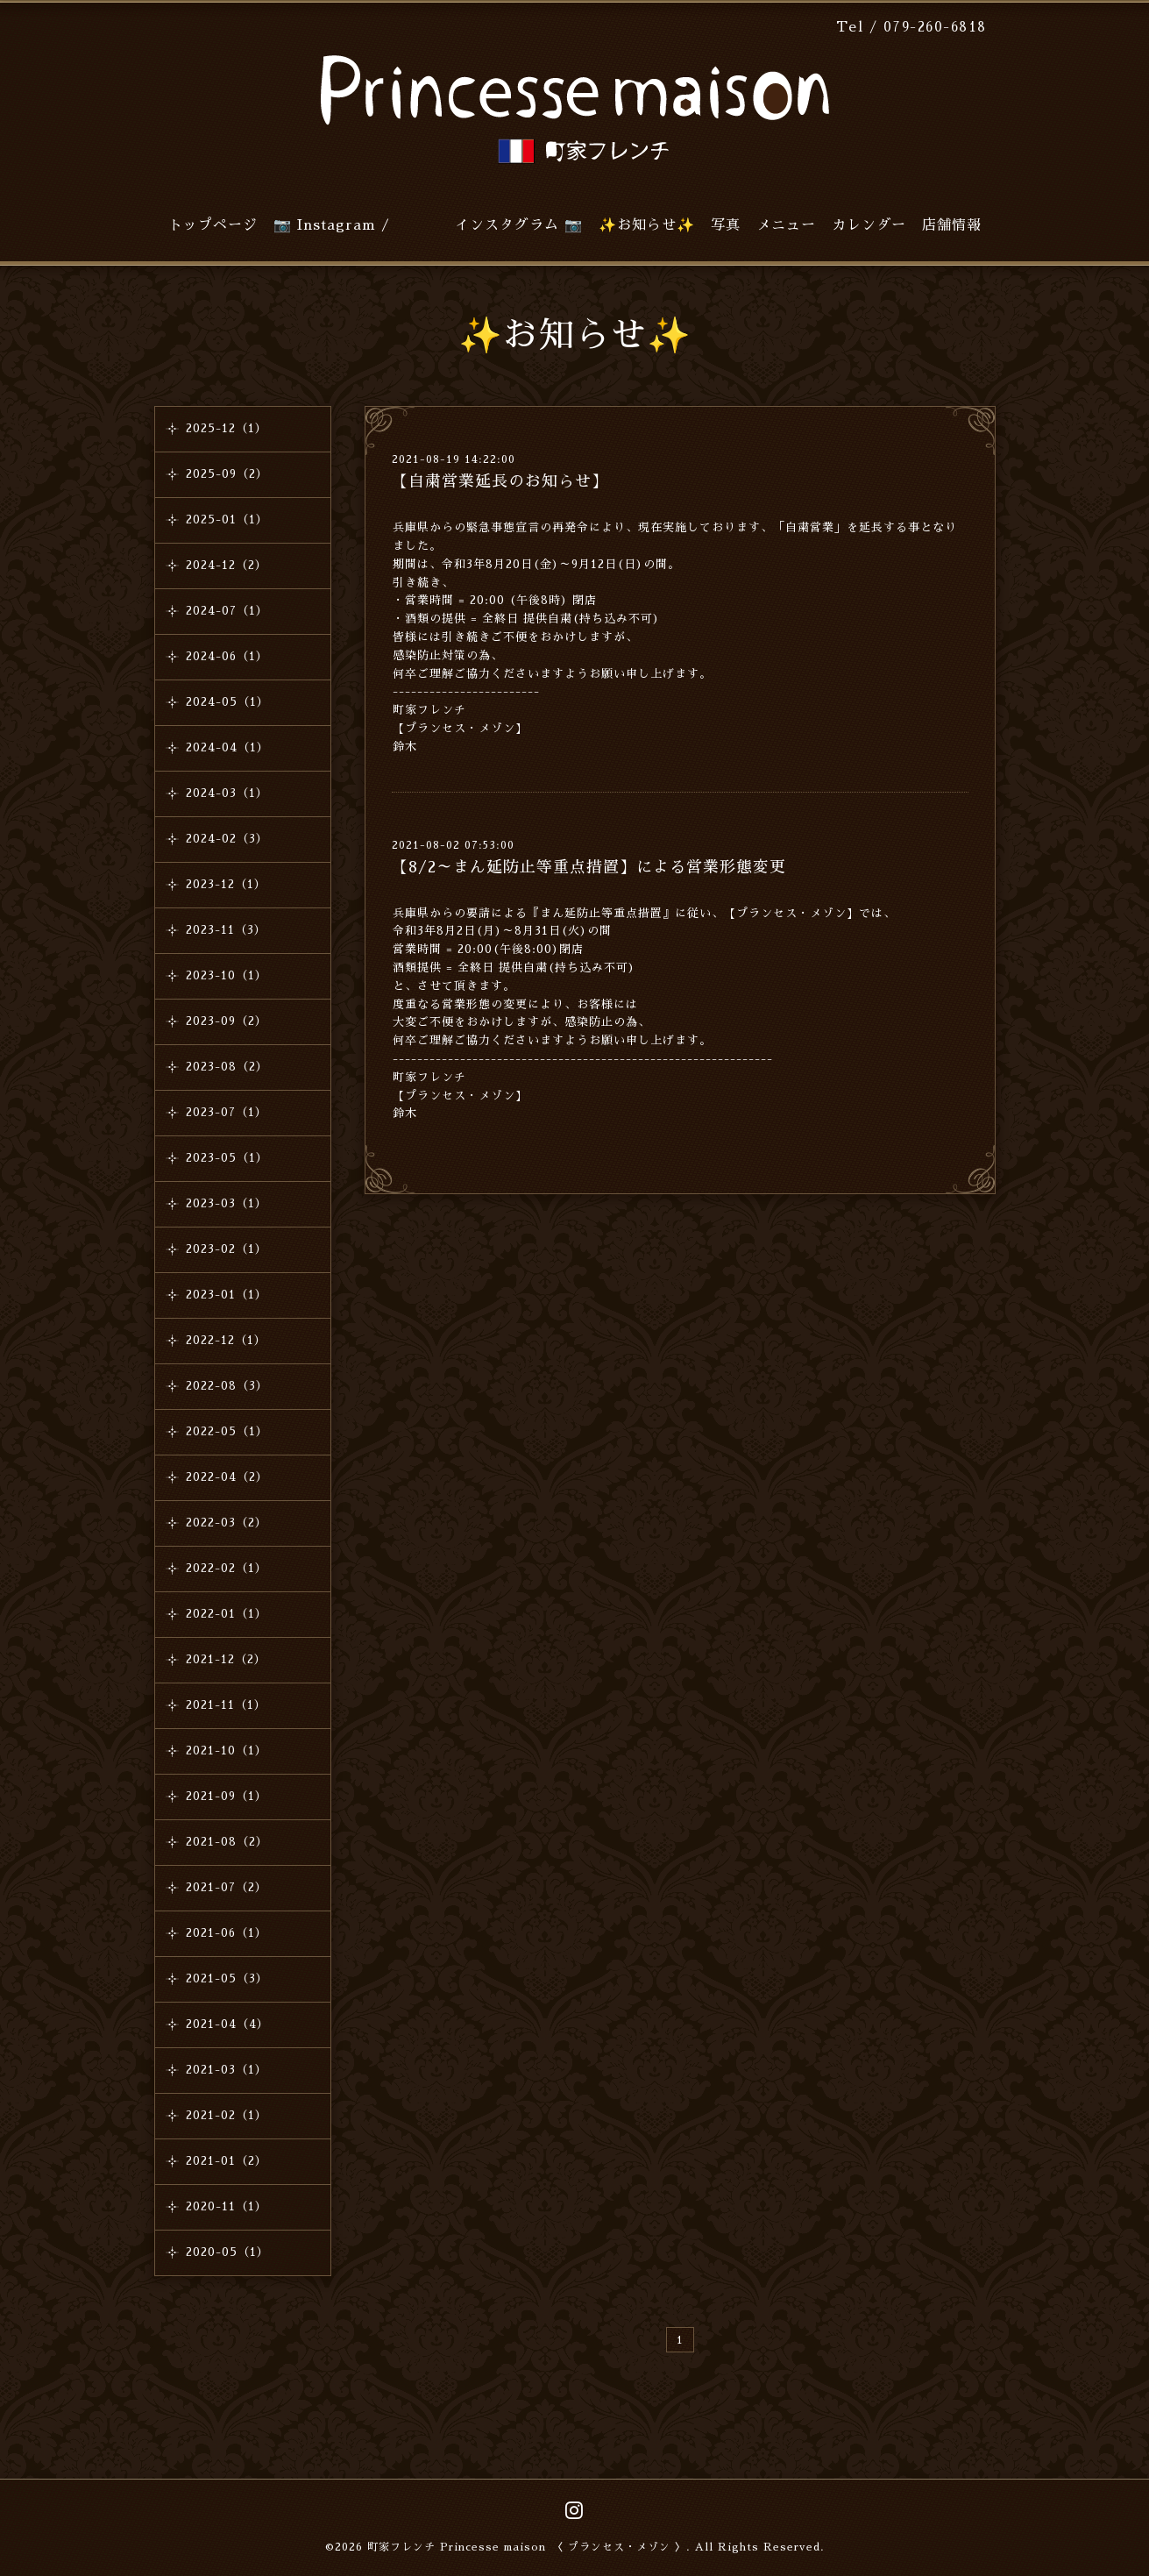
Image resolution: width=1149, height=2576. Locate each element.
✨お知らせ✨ (647, 225)
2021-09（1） (226, 1796)
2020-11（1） (226, 2206)
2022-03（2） (226, 1522)
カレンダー (869, 225)
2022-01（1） (226, 1613)
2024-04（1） (227, 747)
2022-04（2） (227, 1477)
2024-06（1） (227, 656)
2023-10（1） (226, 975)
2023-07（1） (226, 1112)
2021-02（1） (226, 2115)
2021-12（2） (226, 1659)
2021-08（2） (227, 1841)
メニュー (786, 225)
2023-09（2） (226, 1021)
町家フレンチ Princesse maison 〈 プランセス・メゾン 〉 (526, 2547)
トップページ (213, 225)
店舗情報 (952, 225)
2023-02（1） (226, 1249)
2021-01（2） (226, 2161)
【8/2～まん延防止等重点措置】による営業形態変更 (589, 867)
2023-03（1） (226, 1203)
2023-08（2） (227, 1066)
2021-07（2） (226, 1887)
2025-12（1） (226, 428)
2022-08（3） (227, 1385)
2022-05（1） (227, 1431)
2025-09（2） (227, 474)
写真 (726, 225)
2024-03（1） (227, 793)
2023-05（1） (227, 1157)
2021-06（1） (226, 1933)
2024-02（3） (227, 838)
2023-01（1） (226, 1294)
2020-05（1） (227, 2252)
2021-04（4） (227, 2024)
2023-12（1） (226, 884)
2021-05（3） (227, 1978)
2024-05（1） (227, 702)
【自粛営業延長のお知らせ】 (500, 481)
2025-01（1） (227, 519)
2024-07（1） (227, 610)
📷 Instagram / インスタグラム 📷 (428, 225)
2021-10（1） (226, 1750)
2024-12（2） (226, 565)
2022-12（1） (226, 1340)
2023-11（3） (226, 930)
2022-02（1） (226, 1568)
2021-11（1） (226, 1705)
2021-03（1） (226, 2069)
